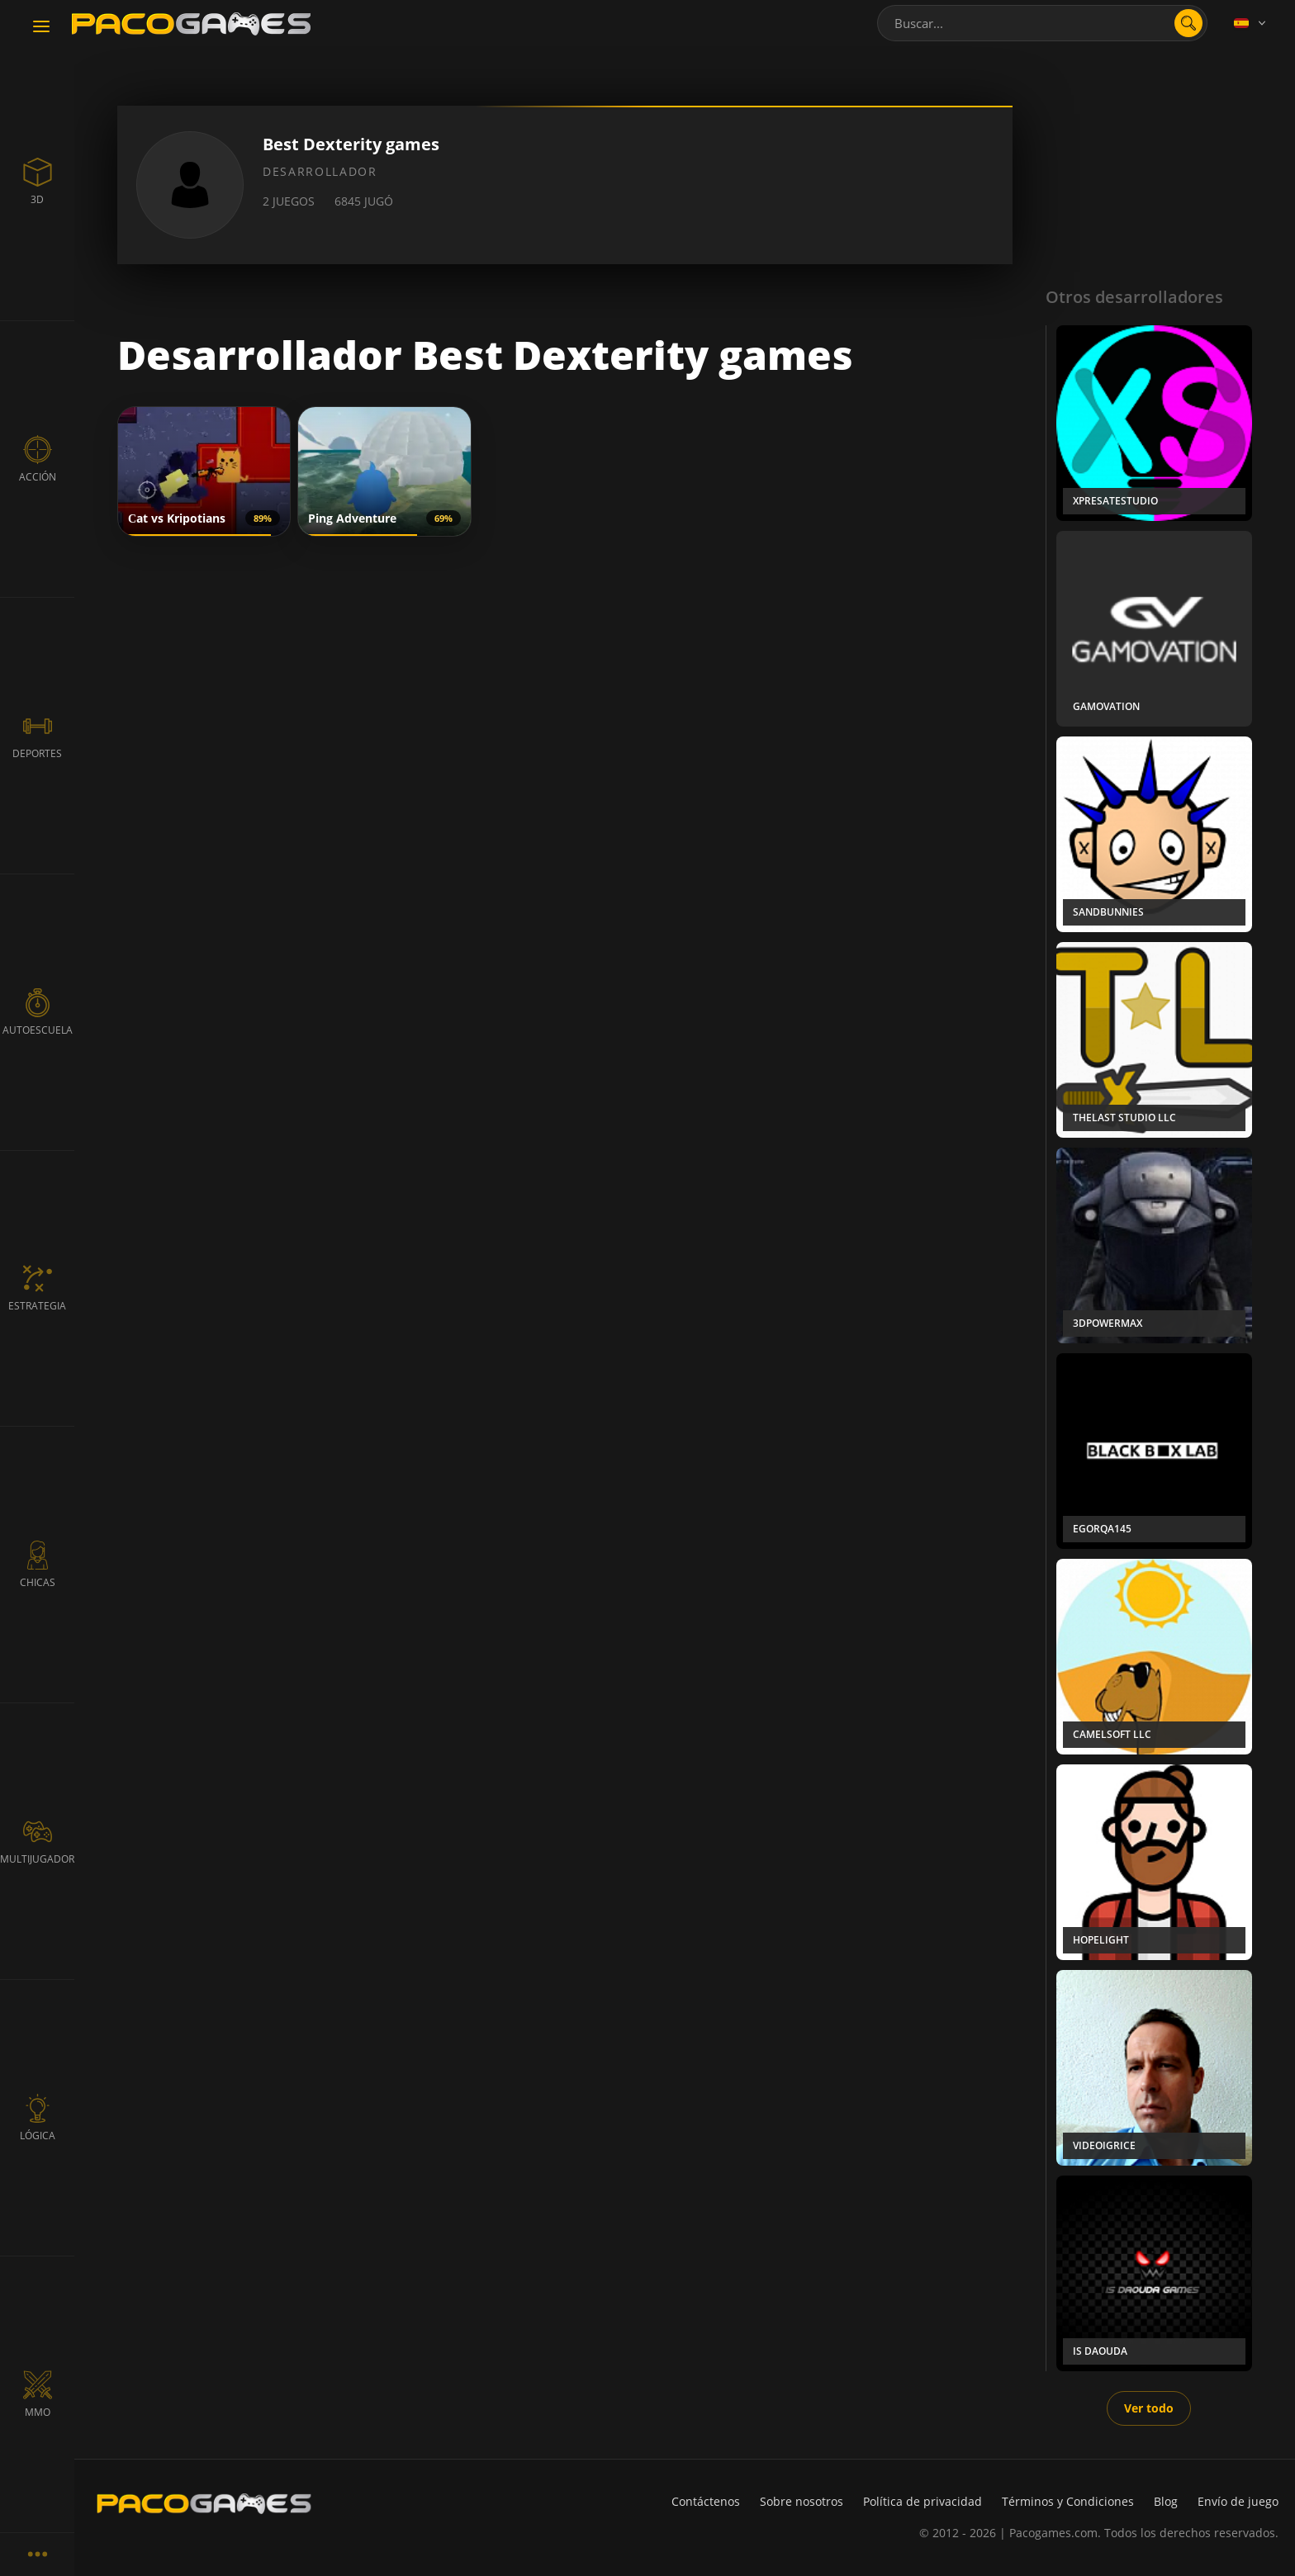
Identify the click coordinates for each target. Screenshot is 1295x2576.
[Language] (1251, 23)
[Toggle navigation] (41, 27)
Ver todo (1149, 2408)
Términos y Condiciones (1068, 2501)
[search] (1188, 23)
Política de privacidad (922, 2501)
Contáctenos (705, 2501)
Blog (1166, 2501)
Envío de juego (1238, 2501)
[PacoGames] (204, 2503)
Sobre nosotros (801, 2501)
